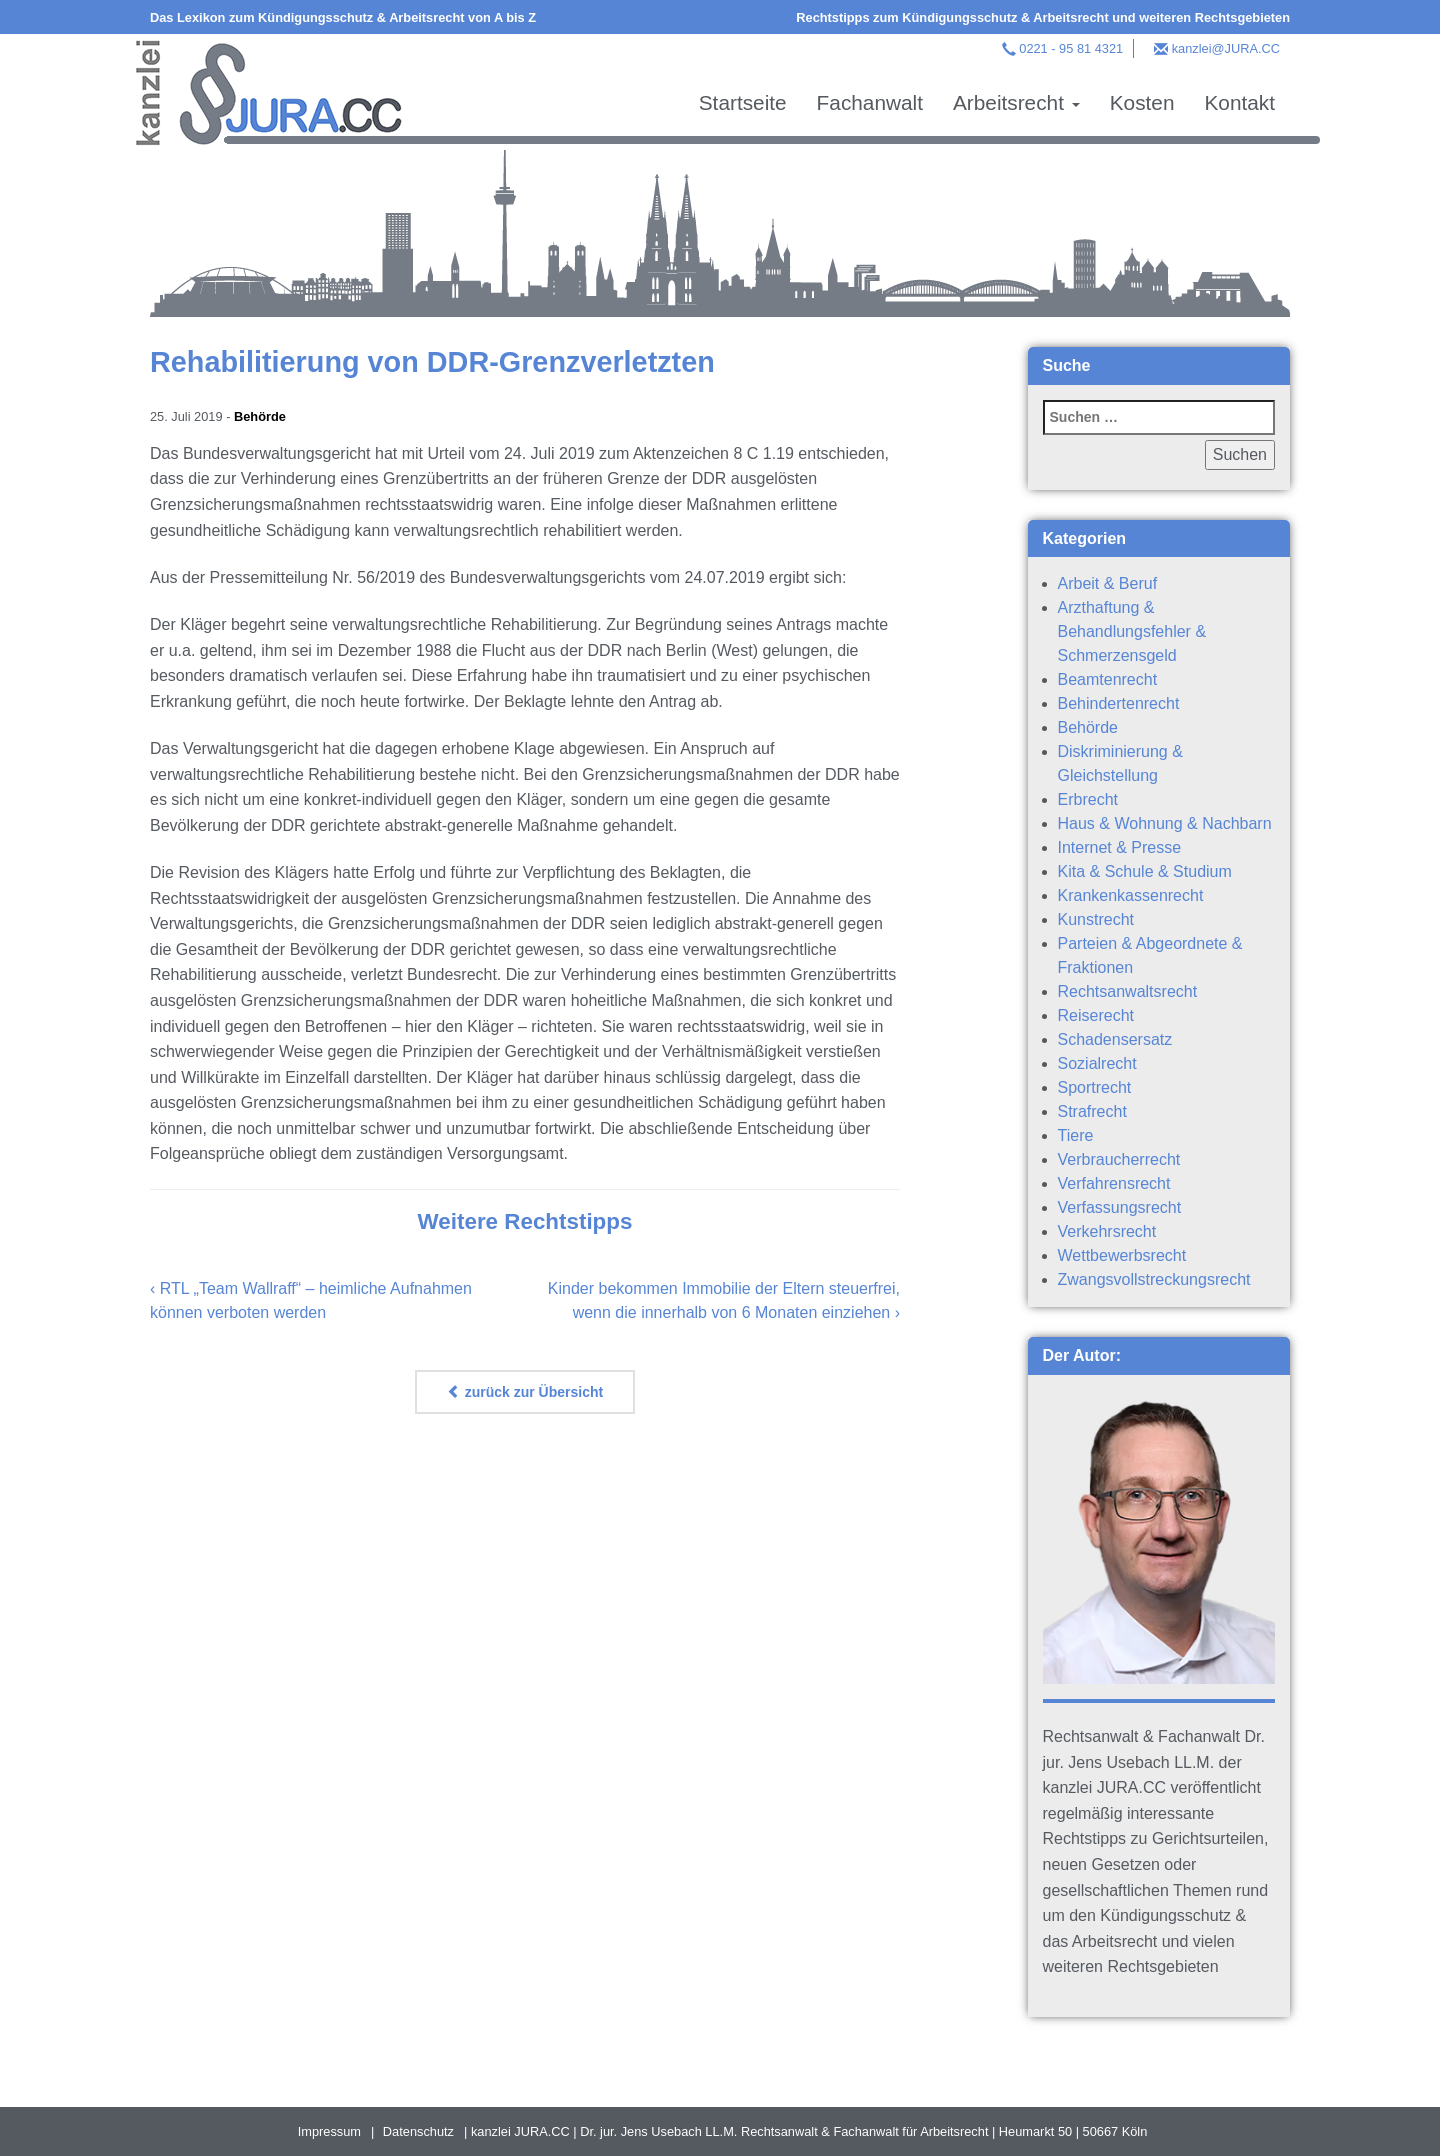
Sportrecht (1095, 1087)
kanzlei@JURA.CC (1226, 48)
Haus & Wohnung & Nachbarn (1165, 823)
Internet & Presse (1120, 847)
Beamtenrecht (1108, 679)
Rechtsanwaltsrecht (1128, 991)
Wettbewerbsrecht (1122, 1255)
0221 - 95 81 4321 (1071, 48)
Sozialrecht (1097, 1063)
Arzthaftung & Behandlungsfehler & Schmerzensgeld (1132, 631)
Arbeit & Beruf (1108, 583)
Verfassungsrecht (1120, 1207)
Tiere (1076, 1135)
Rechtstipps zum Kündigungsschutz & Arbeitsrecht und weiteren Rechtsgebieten (1043, 17)
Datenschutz (418, 2131)
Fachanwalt (870, 102)
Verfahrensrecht (1114, 1183)
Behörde (260, 416)
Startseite (743, 102)
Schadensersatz (1115, 1039)
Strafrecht (1092, 1111)
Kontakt (1239, 102)
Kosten (1142, 102)
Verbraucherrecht (1119, 1159)
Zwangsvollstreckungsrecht (1154, 1279)
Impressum (329, 2131)
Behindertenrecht (1119, 703)
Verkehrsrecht (1107, 1231)
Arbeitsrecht (1016, 102)
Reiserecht (1096, 1015)
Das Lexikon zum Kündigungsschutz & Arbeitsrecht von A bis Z (343, 17)
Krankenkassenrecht (1131, 895)
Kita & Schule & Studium (1145, 871)
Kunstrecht (1096, 919)
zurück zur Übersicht (525, 1392)
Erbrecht (1088, 799)
